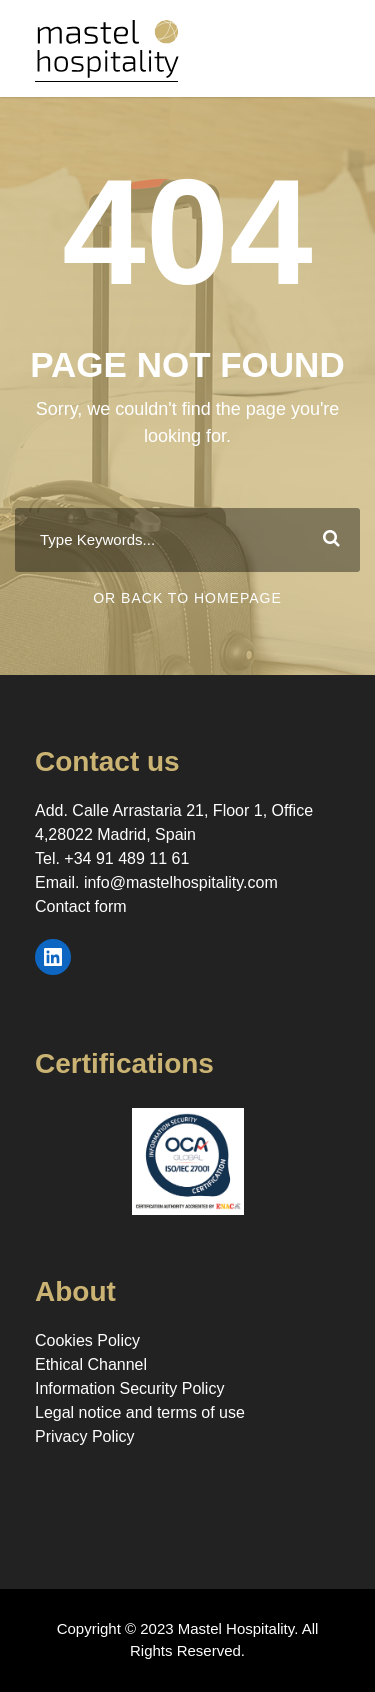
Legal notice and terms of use (140, 1412)
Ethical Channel (91, 1364)
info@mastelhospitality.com (181, 882)
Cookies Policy (87, 1340)
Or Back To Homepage (187, 598)
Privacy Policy (85, 1436)
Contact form (81, 906)
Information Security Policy (129, 1388)
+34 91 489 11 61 (126, 858)
